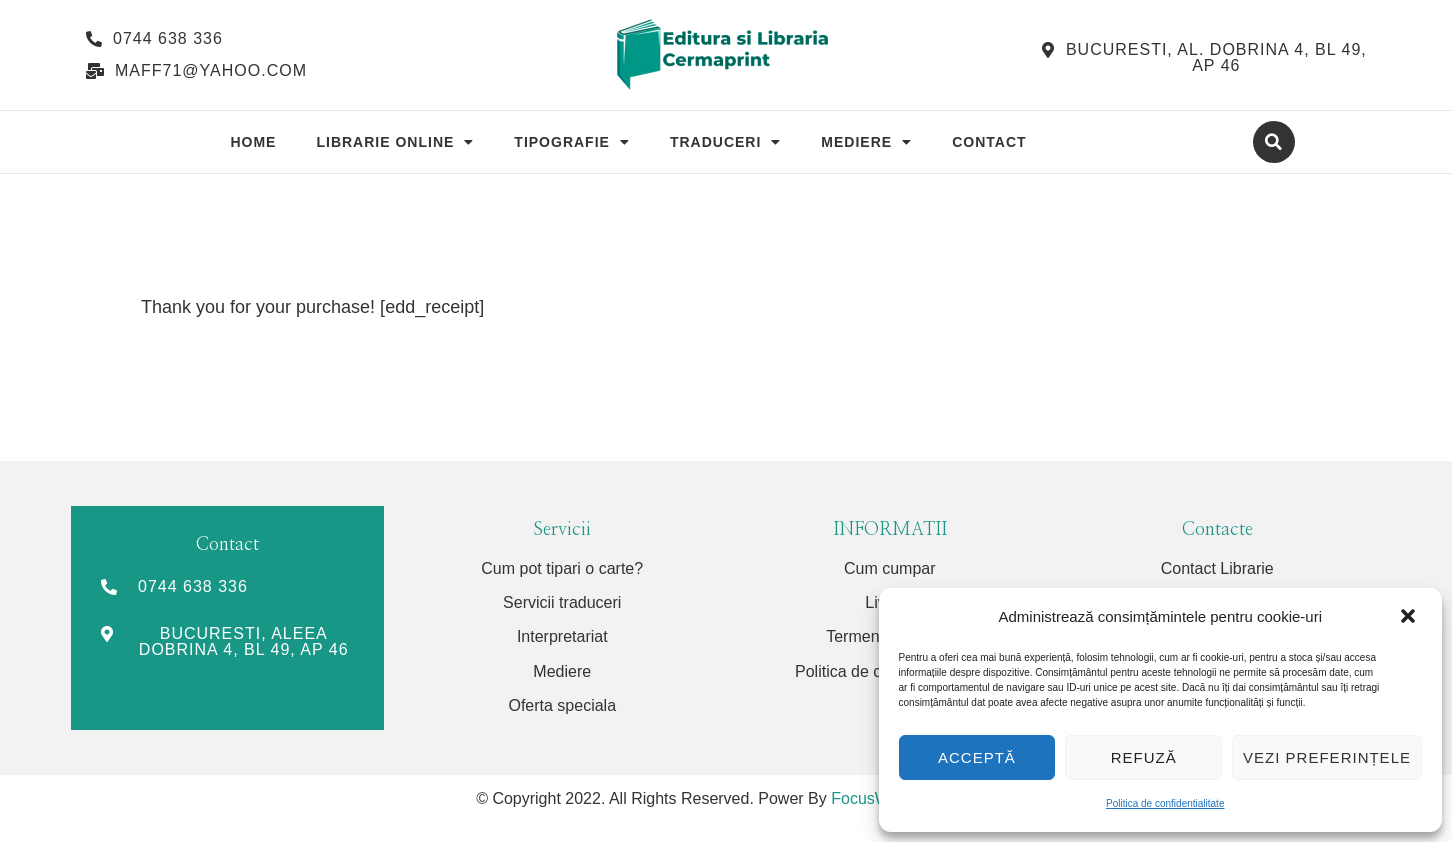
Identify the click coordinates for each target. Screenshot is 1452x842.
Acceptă (977, 757)
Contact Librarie (1217, 568)
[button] (1410, 617)
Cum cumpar (890, 568)
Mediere (866, 142)
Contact (989, 142)
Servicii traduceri (562, 602)
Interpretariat (562, 636)
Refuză (1144, 757)
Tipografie (572, 142)
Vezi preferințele (1327, 757)
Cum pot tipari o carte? (562, 568)
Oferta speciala (562, 705)
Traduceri (725, 142)
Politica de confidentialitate (1165, 803)
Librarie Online (395, 142)
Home (253, 142)
